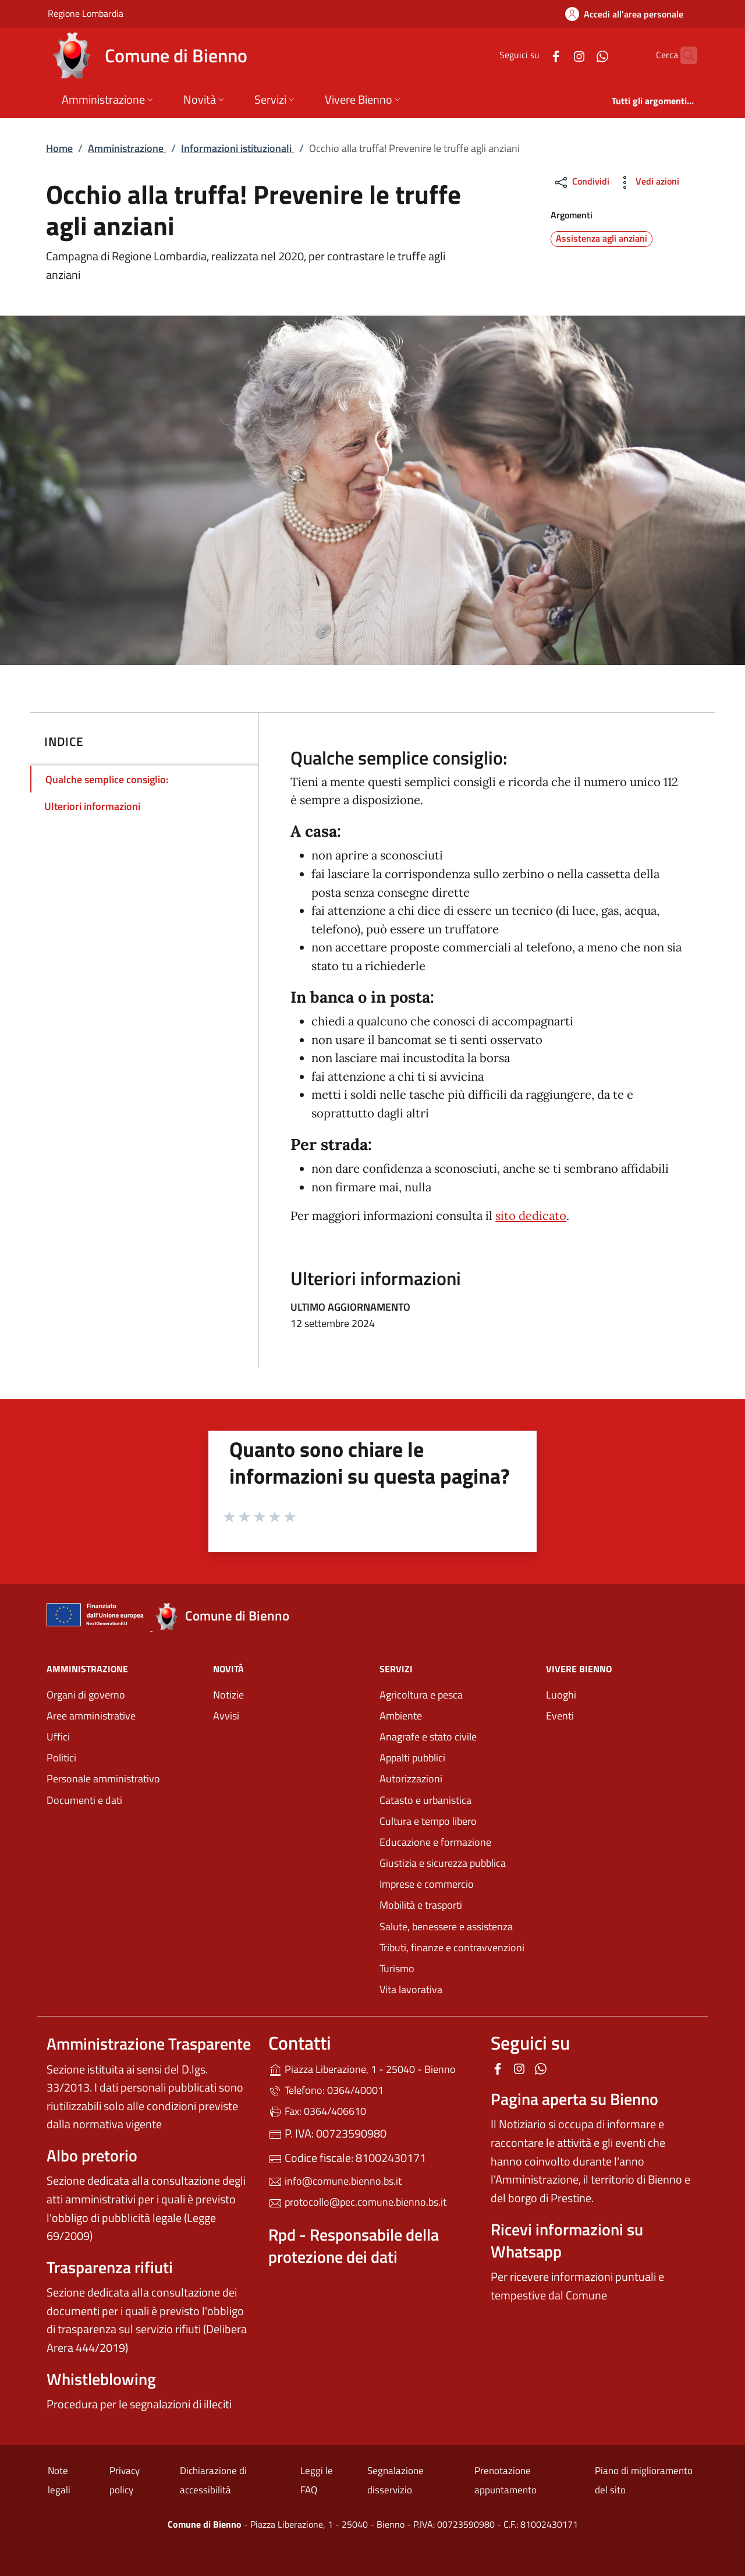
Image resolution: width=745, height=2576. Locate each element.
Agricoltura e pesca (421, 1695)
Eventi (560, 1716)
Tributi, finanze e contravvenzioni (451, 1947)
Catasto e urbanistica (425, 1800)
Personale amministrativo (103, 1778)
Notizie (228, 1695)
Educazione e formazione (435, 1842)
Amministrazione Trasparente (149, 2043)
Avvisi (226, 1716)
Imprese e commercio (426, 1884)
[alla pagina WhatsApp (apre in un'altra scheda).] (579, 55)
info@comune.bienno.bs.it (335, 2181)
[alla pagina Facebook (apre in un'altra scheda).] (533, 55)
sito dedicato (530, 1215)
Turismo (396, 1968)
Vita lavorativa (410, 1989)
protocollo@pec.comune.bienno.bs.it (357, 2202)
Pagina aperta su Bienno (574, 2098)
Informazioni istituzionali (237, 148)
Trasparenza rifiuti (110, 2267)
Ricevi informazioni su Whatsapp (567, 2240)
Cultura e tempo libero (428, 1821)
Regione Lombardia (85, 13)
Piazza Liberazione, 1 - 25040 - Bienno (372, 2068)
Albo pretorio (92, 2155)
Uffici (58, 1737)
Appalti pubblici (412, 1757)
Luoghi (561, 1695)
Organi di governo (86, 1695)
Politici (61, 1757)
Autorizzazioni (410, 1778)
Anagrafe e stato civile (428, 1737)
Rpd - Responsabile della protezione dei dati (353, 2245)
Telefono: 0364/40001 (326, 2090)
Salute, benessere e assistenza (446, 1926)
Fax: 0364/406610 (317, 2111)
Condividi (581, 182)
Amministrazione (127, 148)
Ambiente (400, 1716)
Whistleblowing (101, 2378)
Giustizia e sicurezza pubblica (442, 1863)
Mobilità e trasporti (420, 1905)
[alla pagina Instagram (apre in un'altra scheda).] (556, 55)
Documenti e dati (84, 1800)
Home (59, 148)
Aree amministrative (91, 1716)
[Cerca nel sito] (683, 55)
